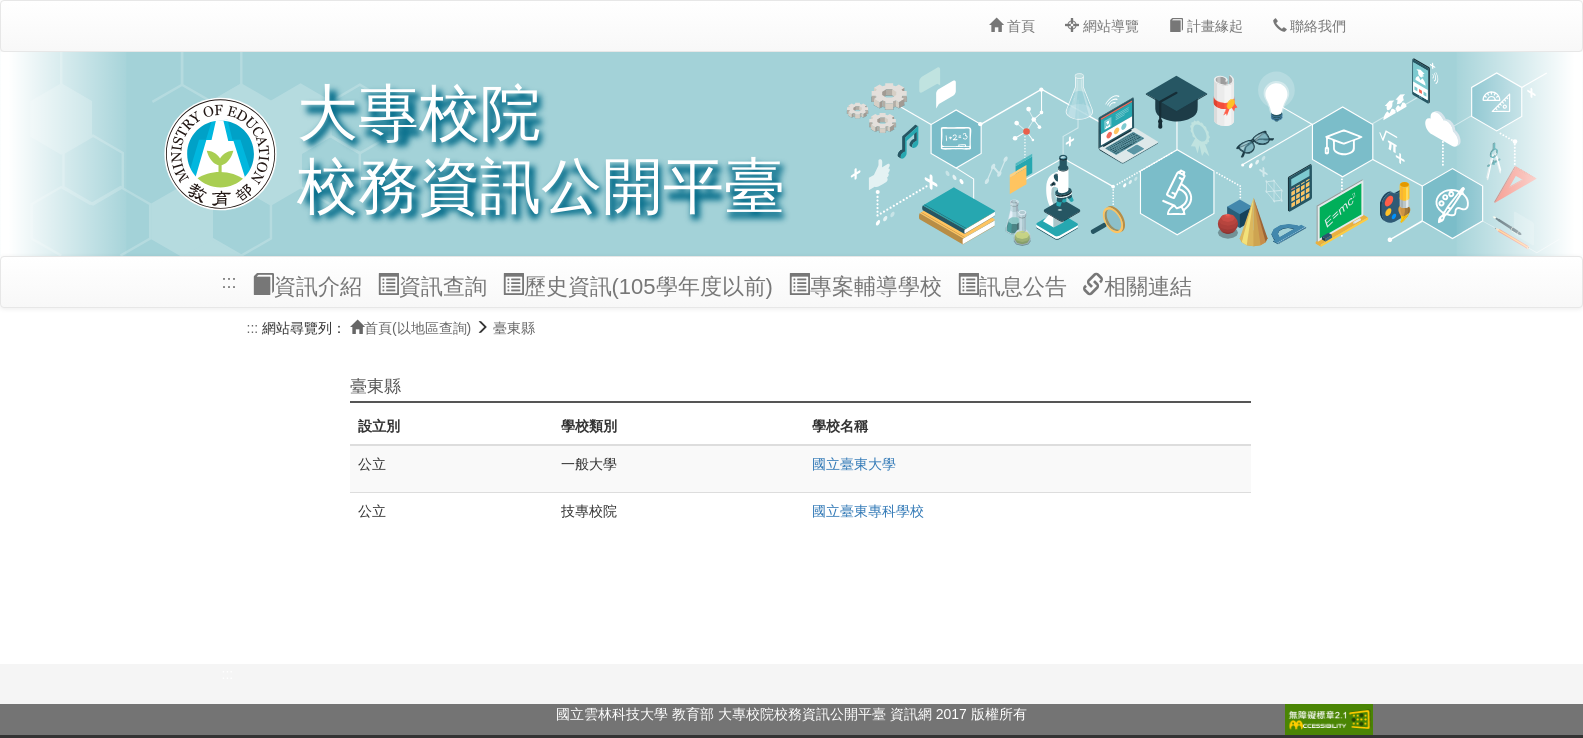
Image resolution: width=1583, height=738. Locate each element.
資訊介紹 (307, 286)
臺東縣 (514, 328)
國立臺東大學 (854, 464)
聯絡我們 (1310, 26)
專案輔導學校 (865, 286)
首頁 (1012, 26)
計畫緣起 (1206, 26)
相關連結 (1137, 286)
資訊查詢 (432, 286)
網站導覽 (1102, 26)
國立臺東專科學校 (868, 511)
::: (229, 282)
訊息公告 (1012, 286)
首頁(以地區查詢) (410, 328)
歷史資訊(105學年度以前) (637, 286)
